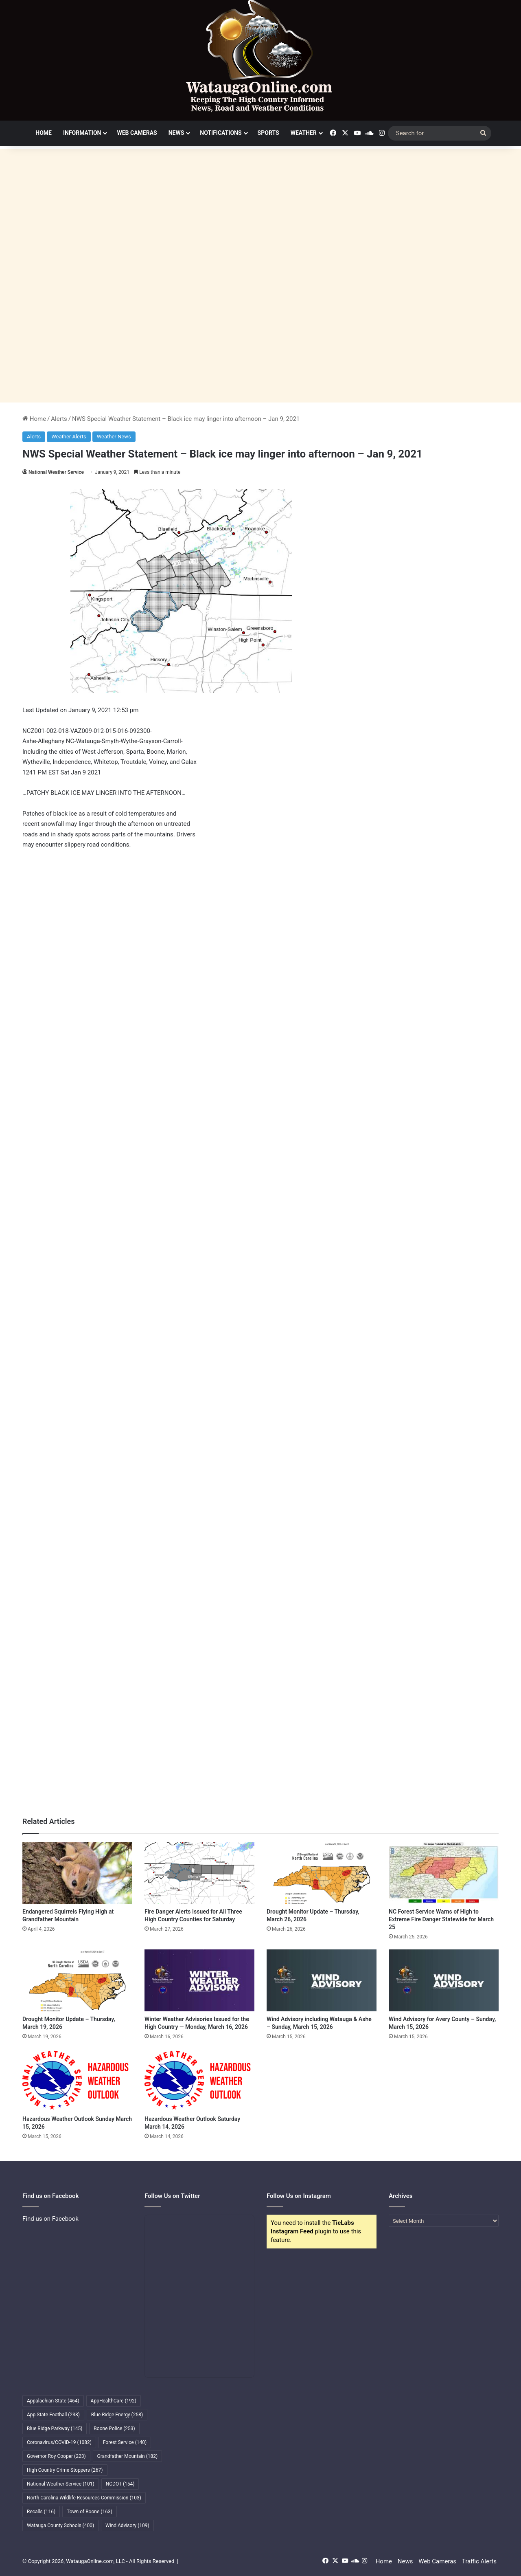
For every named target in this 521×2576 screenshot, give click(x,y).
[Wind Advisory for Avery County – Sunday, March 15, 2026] (444, 1980)
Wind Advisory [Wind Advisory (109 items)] (127, 2525)
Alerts (59, 418)
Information (82, 133)
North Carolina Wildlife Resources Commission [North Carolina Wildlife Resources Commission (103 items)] (84, 2498)
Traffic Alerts (479, 2561)
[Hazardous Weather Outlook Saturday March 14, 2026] (199, 2080)
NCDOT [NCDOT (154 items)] (120, 2484)
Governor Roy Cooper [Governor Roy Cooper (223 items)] (56, 2456)
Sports (268, 133)
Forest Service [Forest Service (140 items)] (125, 2442)
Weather (304, 133)
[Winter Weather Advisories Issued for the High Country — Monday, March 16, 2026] (199, 1980)
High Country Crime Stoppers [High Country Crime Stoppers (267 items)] (65, 2470)
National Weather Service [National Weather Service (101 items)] (60, 2484)
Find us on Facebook (50, 2218)
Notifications (220, 133)
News (176, 133)
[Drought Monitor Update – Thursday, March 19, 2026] (77, 1980)
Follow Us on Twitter (172, 2196)
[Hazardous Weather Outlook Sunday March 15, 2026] (77, 2080)
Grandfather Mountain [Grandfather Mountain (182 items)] (127, 2456)
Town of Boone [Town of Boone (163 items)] (89, 2511)
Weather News (114, 436)
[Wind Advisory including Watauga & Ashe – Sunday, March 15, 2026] (322, 1980)
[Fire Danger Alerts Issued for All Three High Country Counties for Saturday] (199, 1873)
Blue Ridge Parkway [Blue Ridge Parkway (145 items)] (54, 2428)
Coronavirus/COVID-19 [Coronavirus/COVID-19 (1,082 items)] (59, 2442)
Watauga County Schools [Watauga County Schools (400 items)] (60, 2525)
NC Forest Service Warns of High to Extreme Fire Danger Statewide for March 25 (441, 1919)
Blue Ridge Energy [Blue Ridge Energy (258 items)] (117, 2415)
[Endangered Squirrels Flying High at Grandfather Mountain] (77, 1873)
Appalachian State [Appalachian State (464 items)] (53, 2401)
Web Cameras (137, 133)
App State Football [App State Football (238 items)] (53, 2415)
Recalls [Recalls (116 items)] (41, 2511)
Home (43, 133)
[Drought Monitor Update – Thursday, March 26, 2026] (322, 1873)
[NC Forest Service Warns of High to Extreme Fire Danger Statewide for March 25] (444, 1873)
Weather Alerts (68, 436)
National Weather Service (56, 472)
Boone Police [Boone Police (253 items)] (114, 2428)
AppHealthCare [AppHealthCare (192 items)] (113, 2401)
